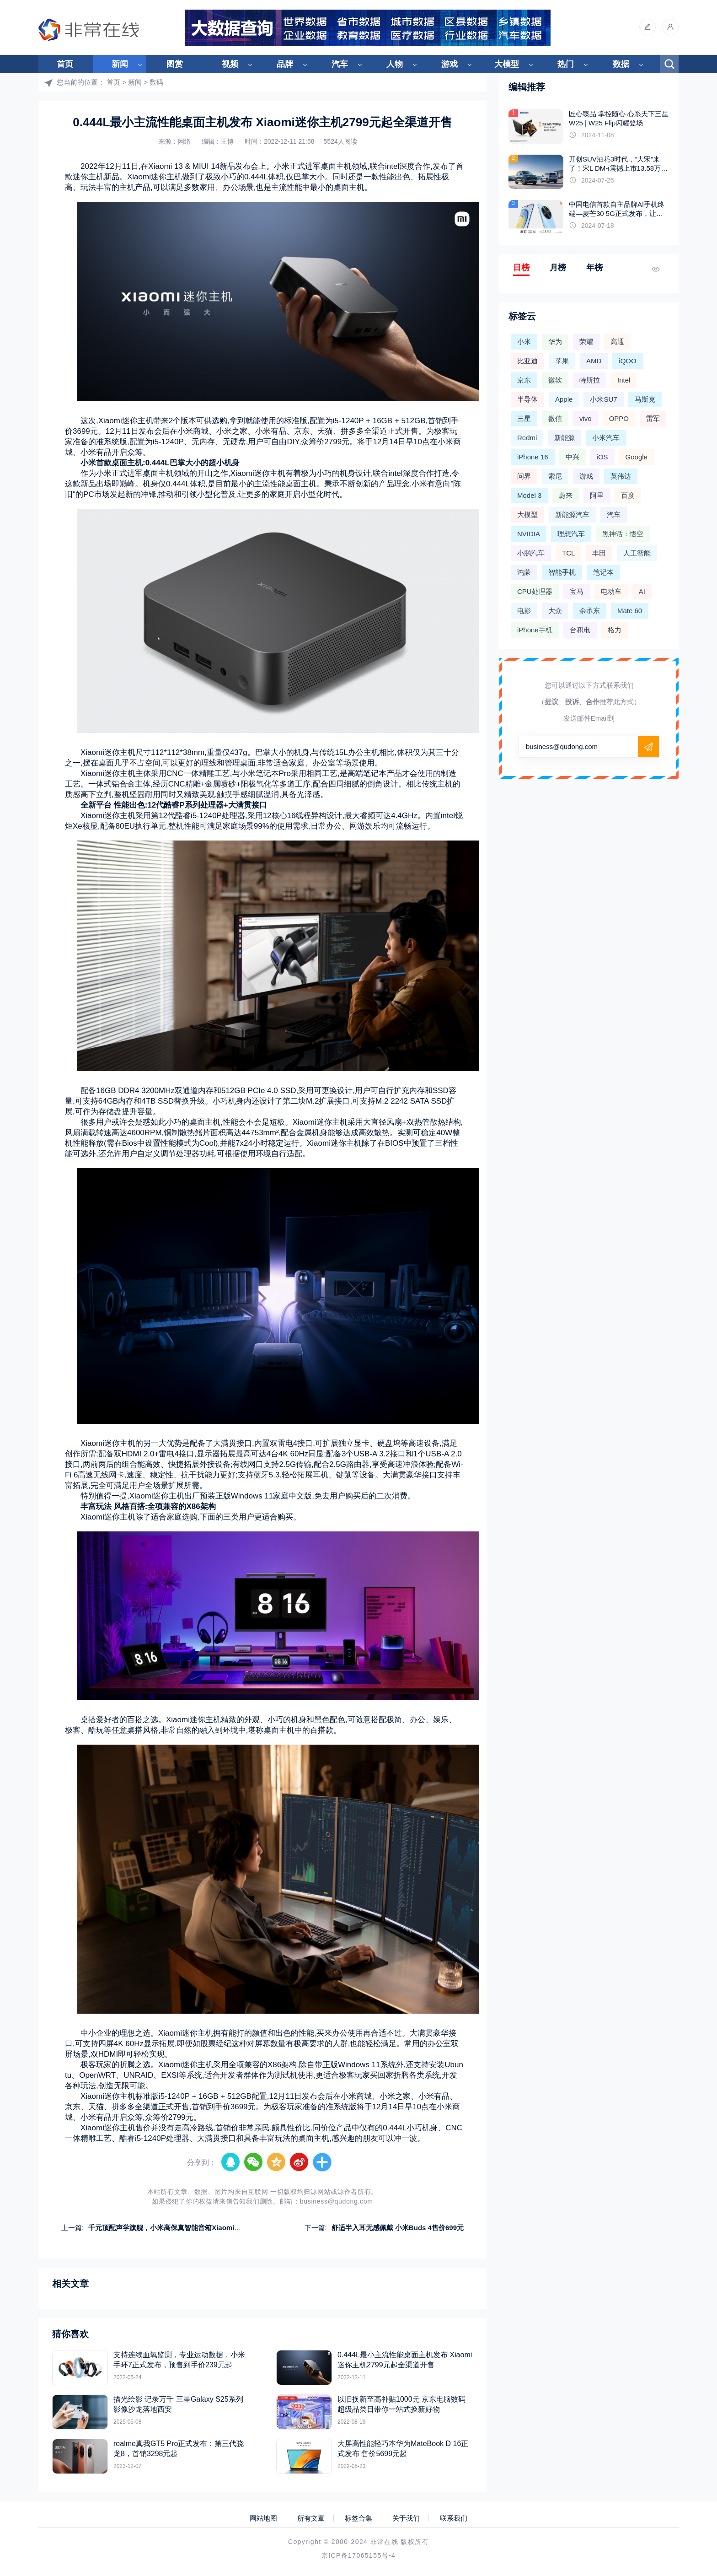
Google (636, 457)
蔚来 (566, 495)
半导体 (527, 399)
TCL (568, 553)
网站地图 (263, 2518)
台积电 (580, 630)
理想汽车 (571, 534)
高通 (617, 341)
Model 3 (529, 495)
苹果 (562, 361)
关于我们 (406, 2518)
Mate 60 (629, 610)
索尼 (555, 476)
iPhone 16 (532, 457)
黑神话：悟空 (622, 534)
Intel (623, 380)
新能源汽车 (572, 514)
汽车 (340, 64)
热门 (565, 64)
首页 (65, 64)
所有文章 (311, 2518)
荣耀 (586, 341)
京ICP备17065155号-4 (358, 2555)
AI (642, 591)
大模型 (506, 64)
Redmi (527, 438)
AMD (593, 361)
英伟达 (620, 476)
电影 (524, 610)
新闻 (120, 64)
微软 (555, 380)
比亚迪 (527, 361)
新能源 (564, 438)
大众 (555, 610)
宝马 (576, 591)
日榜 (521, 267)
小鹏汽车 (531, 553)
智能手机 (562, 572)
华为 (555, 341)
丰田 (599, 553)
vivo (585, 418)
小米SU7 (603, 399)
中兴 (572, 457)
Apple (564, 399)
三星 (524, 418)
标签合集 (358, 2518)
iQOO (627, 361)
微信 (555, 418)
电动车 (611, 591)
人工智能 (637, 553)
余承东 (589, 610)
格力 (614, 630)
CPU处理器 (534, 591)
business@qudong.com (336, 2201)
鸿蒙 (524, 572)
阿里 (597, 495)
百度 (628, 495)
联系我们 (453, 2518)
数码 (156, 82)
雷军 (653, 418)
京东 (524, 380)
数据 (621, 64)
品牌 (285, 64)
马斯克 (645, 399)
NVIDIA (528, 534)
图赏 (174, 64)
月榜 (558, 267)
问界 (524, 476)
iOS (602, 457)
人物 (394, 64)
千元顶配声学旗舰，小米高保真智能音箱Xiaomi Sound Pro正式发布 (193, 2227)
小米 (524, 341)
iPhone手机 (534, 630)
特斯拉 (589, 380)
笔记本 (603, 572)
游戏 (449, 64)
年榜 (594, 267)
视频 (230, 64)
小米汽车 (606, 438)
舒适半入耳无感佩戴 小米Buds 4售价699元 (398, 2227)
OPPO (619, 418)
